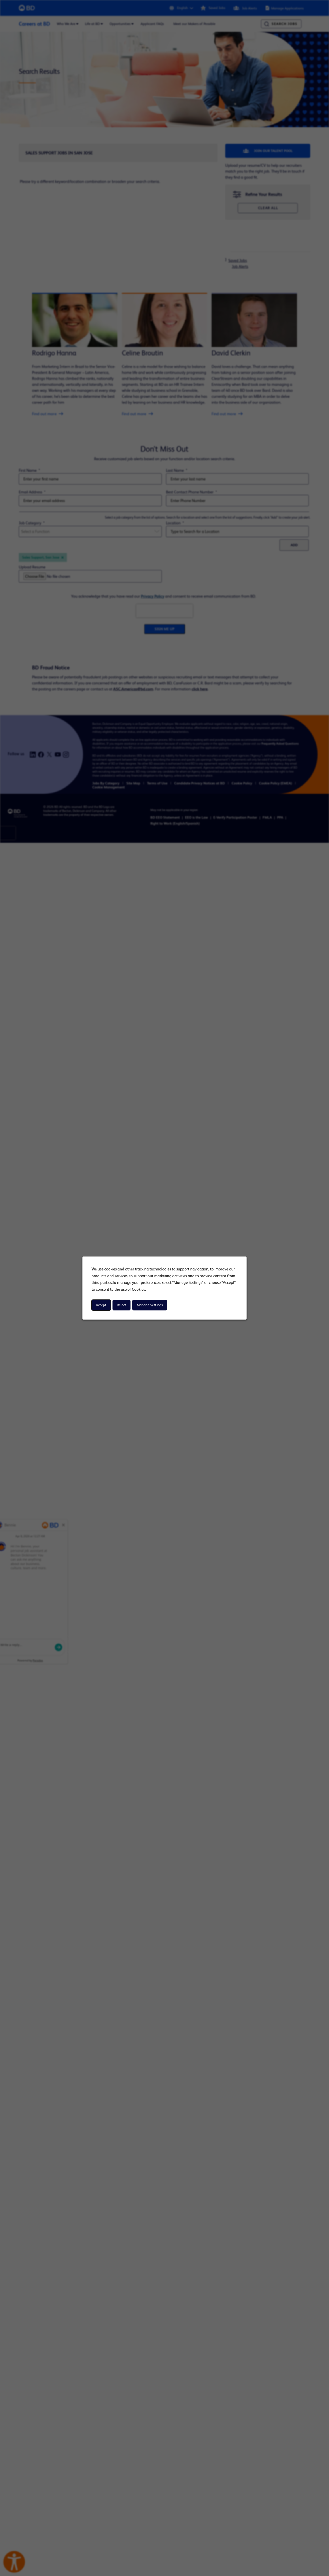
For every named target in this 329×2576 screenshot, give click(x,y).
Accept (101, 1305)
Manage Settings (150, 1305)
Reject (121, 1305)
